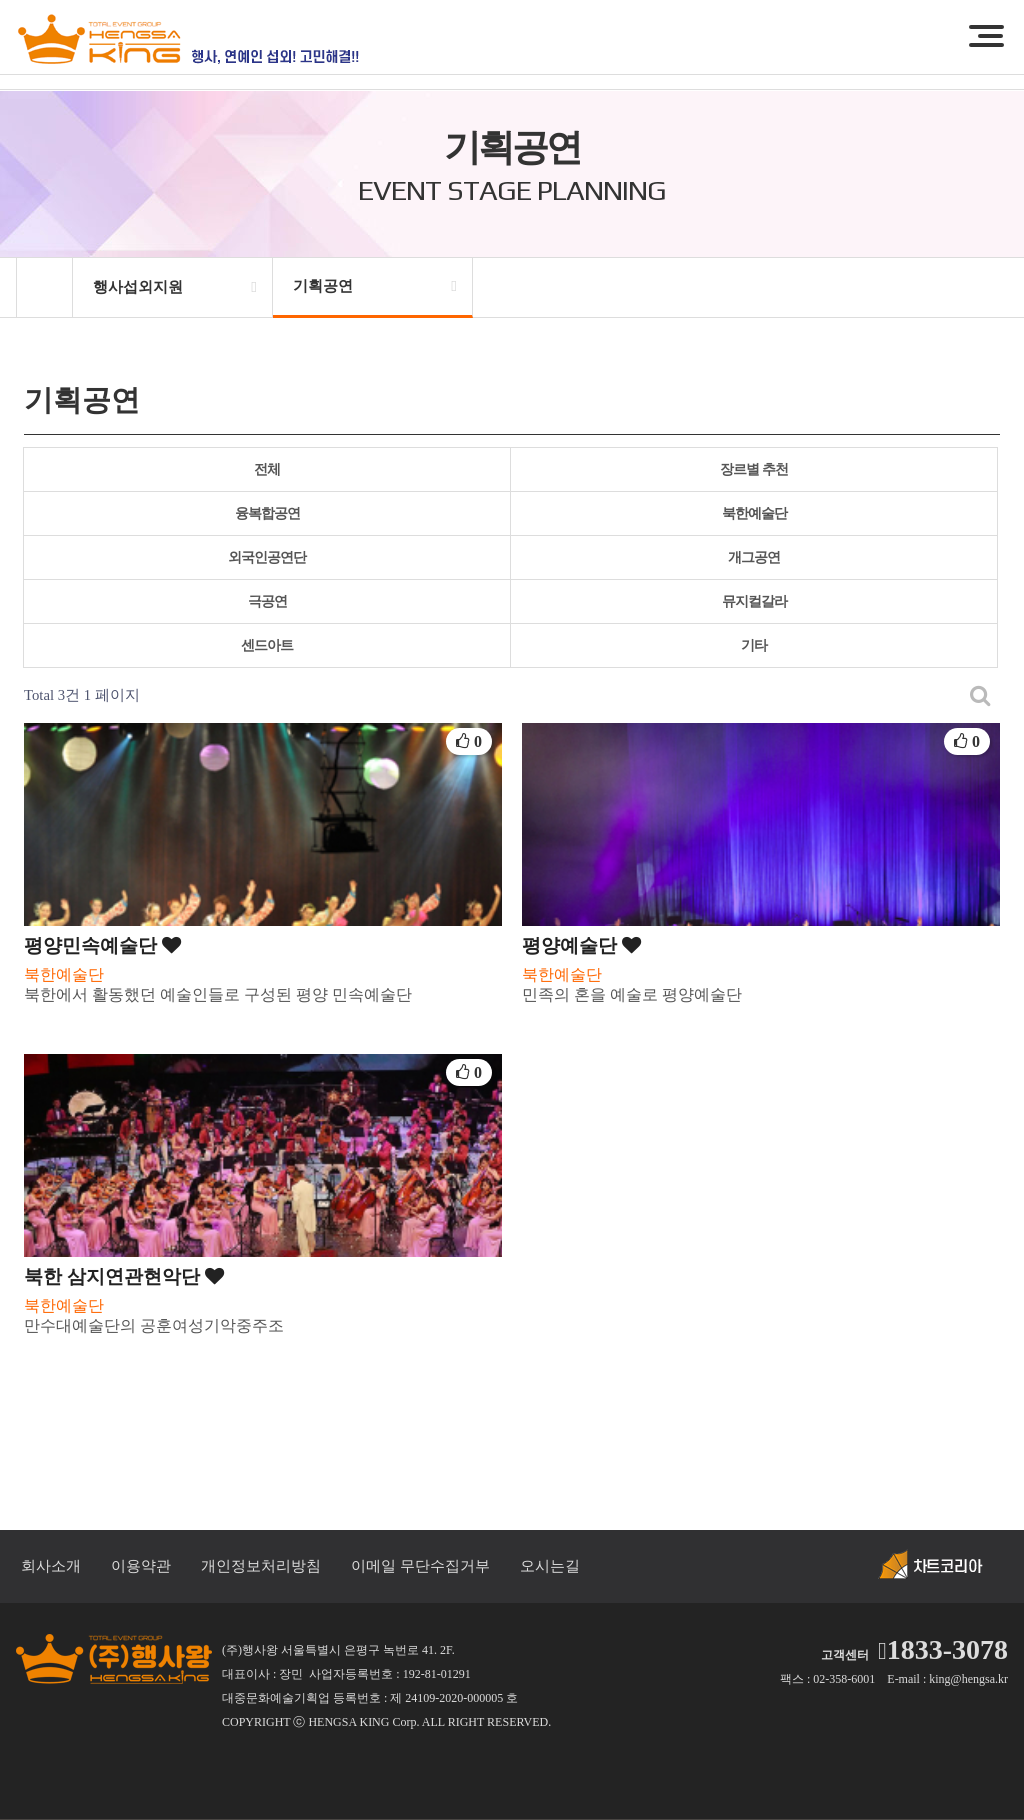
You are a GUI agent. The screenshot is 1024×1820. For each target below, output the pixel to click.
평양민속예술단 (102, 945)
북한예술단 (754, 513)
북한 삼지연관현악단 (124, 1276)
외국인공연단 (267, 557)
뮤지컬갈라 (754, 601)
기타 (754, 645)
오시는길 (550, 1566)
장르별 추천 (754, 469)
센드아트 (267, 645)
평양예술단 (581, 945)
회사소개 (51, 1566)
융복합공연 (267, 513)
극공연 (267, 601)
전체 (267, 469)
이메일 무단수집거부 (420, 1566)
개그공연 (754, 557)
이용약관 (141, 1566)
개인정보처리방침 (261, 1566)
